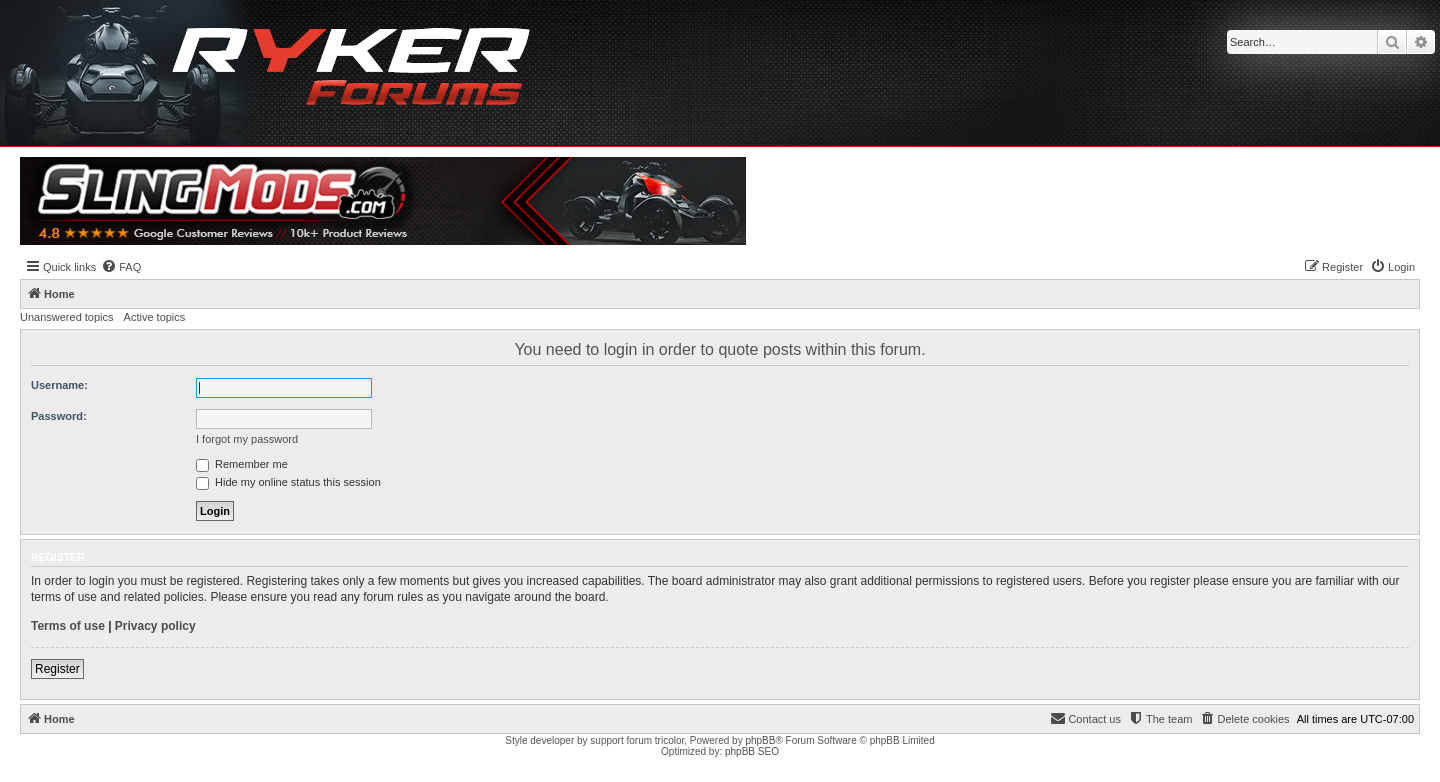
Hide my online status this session (288, 482)
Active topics (155, 317)
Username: (59, 385)
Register (57, 669)
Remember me (242, 464)
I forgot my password (247, 439)
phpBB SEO (752, 751)
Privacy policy (155, 626)
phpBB (760, 740)
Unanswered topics (67, 317)
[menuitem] (121, 267)
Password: (59, 416)
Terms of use (68, 626)
